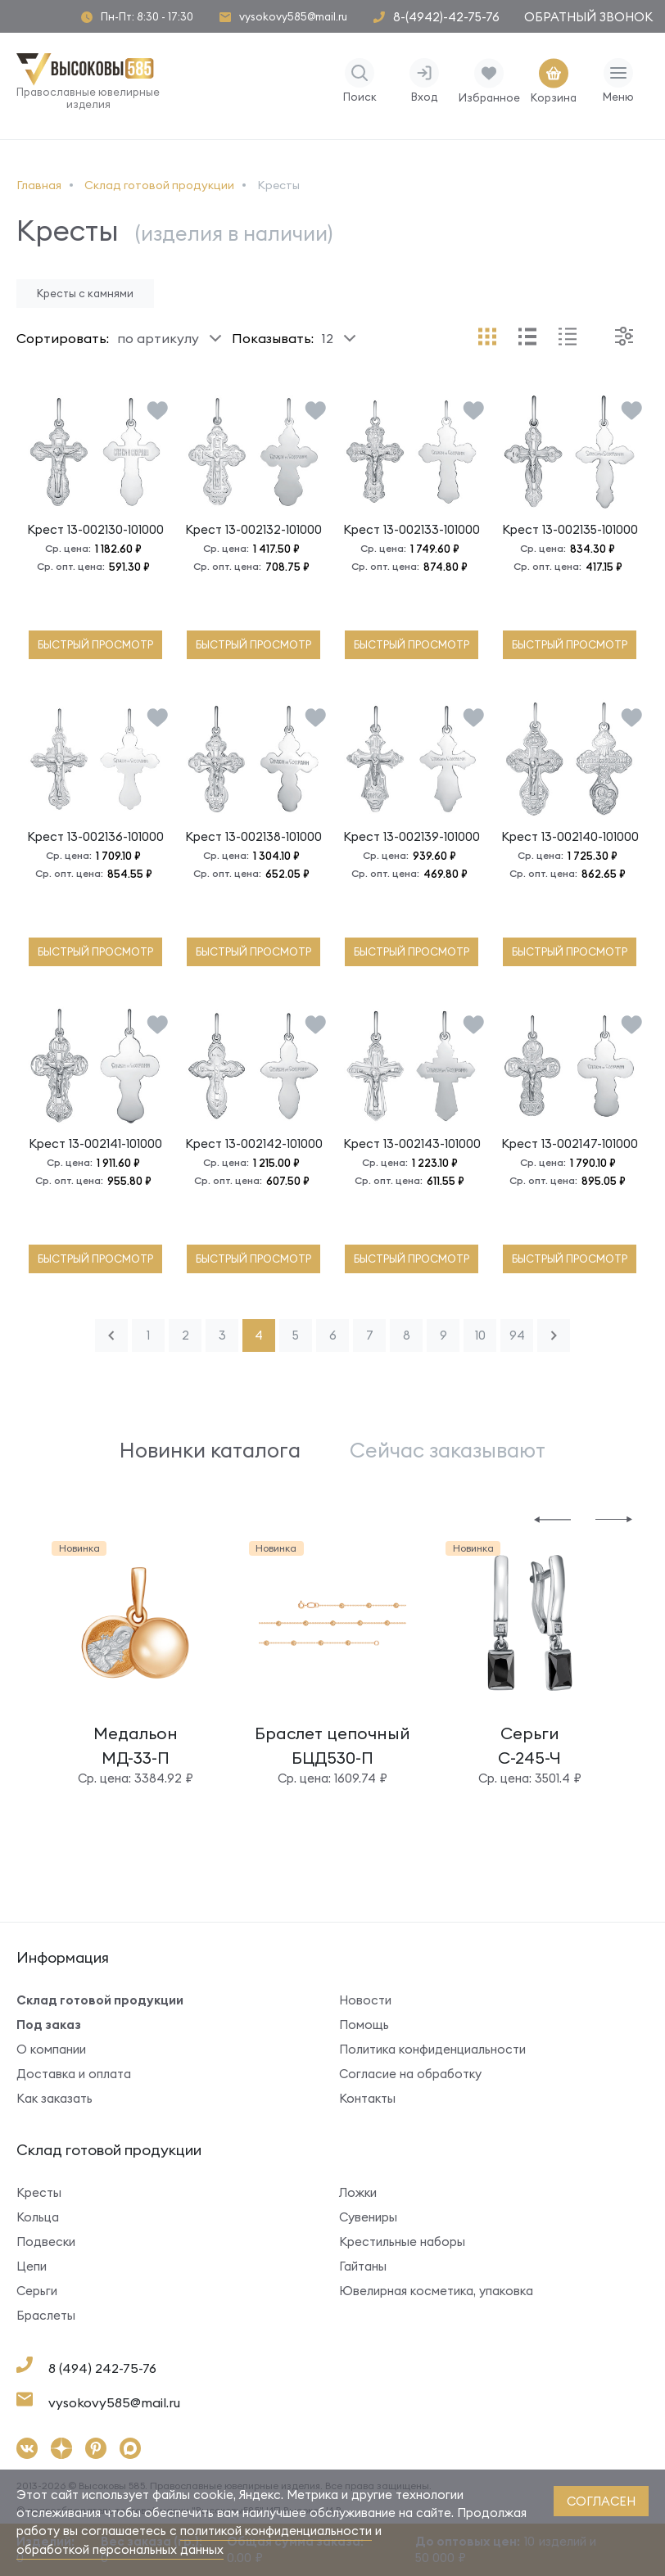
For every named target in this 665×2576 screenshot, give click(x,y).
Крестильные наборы (402, 2241)
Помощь (364, 2024)
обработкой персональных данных (120, 2549)
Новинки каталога (210, 1450)
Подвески (45, 2241)
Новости (365, 2000)
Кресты (38, 2192)
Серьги (36, 2290)
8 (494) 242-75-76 (102, 2368)
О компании (51, 2049)
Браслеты (45, 2315)
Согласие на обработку (410, 2073)
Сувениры (368, 2217)
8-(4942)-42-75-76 (446, 17)
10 (480, 1335)
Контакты (367, 2098)
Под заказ (48, 2024)
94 (517, 1335)
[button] (552, 1518)
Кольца (37, 2217)
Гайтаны (363, 2266)
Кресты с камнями (85, 293)
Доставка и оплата (73, 2073)
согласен (601, 2501)
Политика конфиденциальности (432, 2049)
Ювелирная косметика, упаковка (436, 2290)
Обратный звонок (588, 17)
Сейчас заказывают (447, 1450)
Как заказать (54, 2098)
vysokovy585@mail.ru (293, 17)
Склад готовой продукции (99, 2000)
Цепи (31, 2266)
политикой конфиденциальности (276, 2530)
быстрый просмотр (95, 644)
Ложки (358, 2192)
